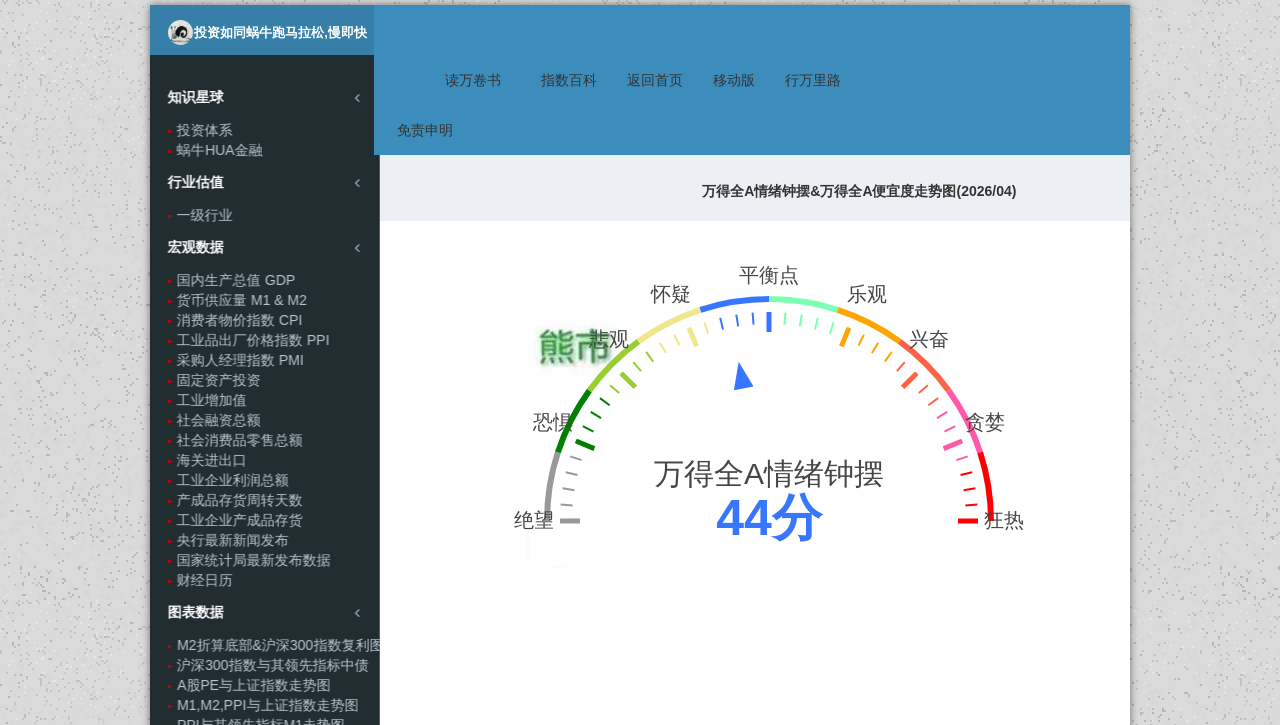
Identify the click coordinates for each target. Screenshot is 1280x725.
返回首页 (661, 30)
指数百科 (575, 30)
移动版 (740, 30)
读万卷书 (479, 30)
